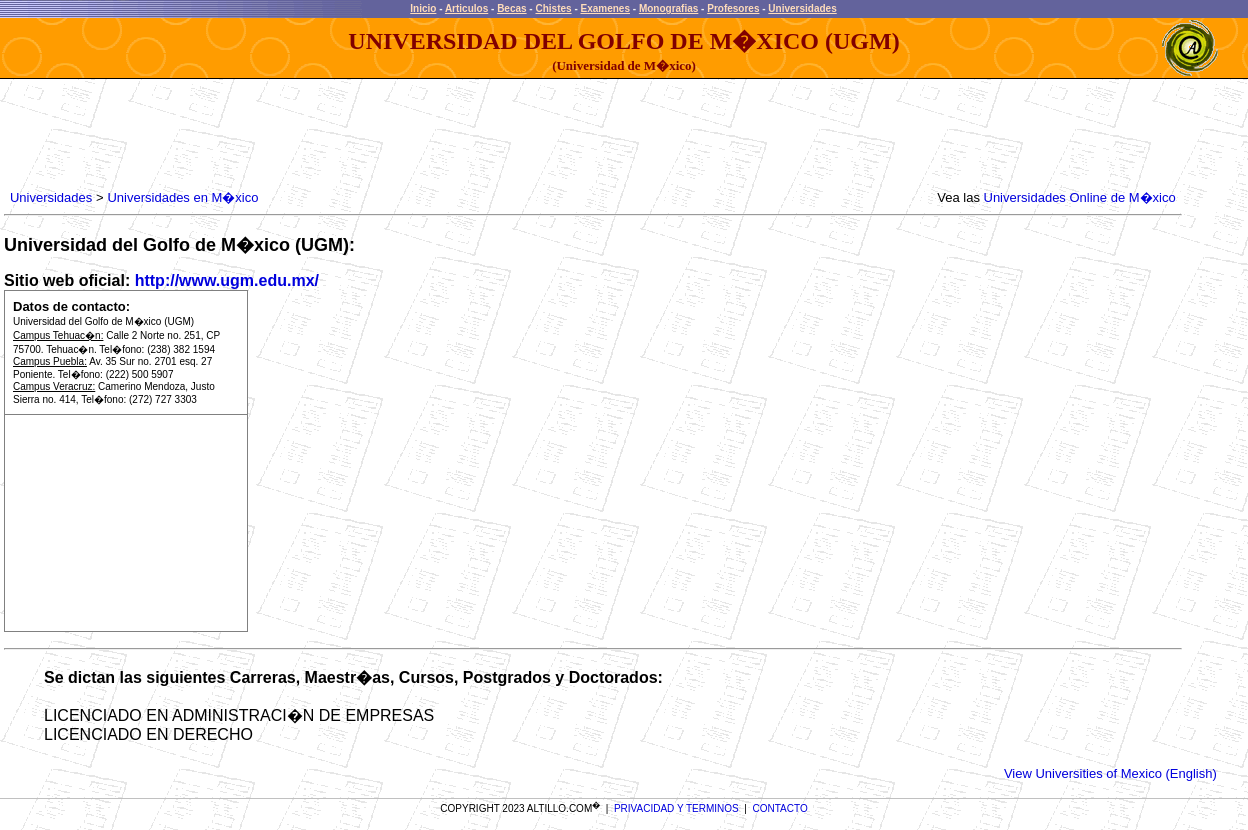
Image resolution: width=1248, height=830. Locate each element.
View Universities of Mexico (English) (1110, 773)
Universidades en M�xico (182, 197)
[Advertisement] (370, 135)
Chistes (553, 8)
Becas (511, 8)
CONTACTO (780, 808)
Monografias (668, 8)
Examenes (605, 8)
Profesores (733, 8)
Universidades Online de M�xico (1080, 197)
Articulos (466, 8)
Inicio (423, 8)
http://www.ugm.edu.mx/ (227, 280)
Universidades (802, 8)
